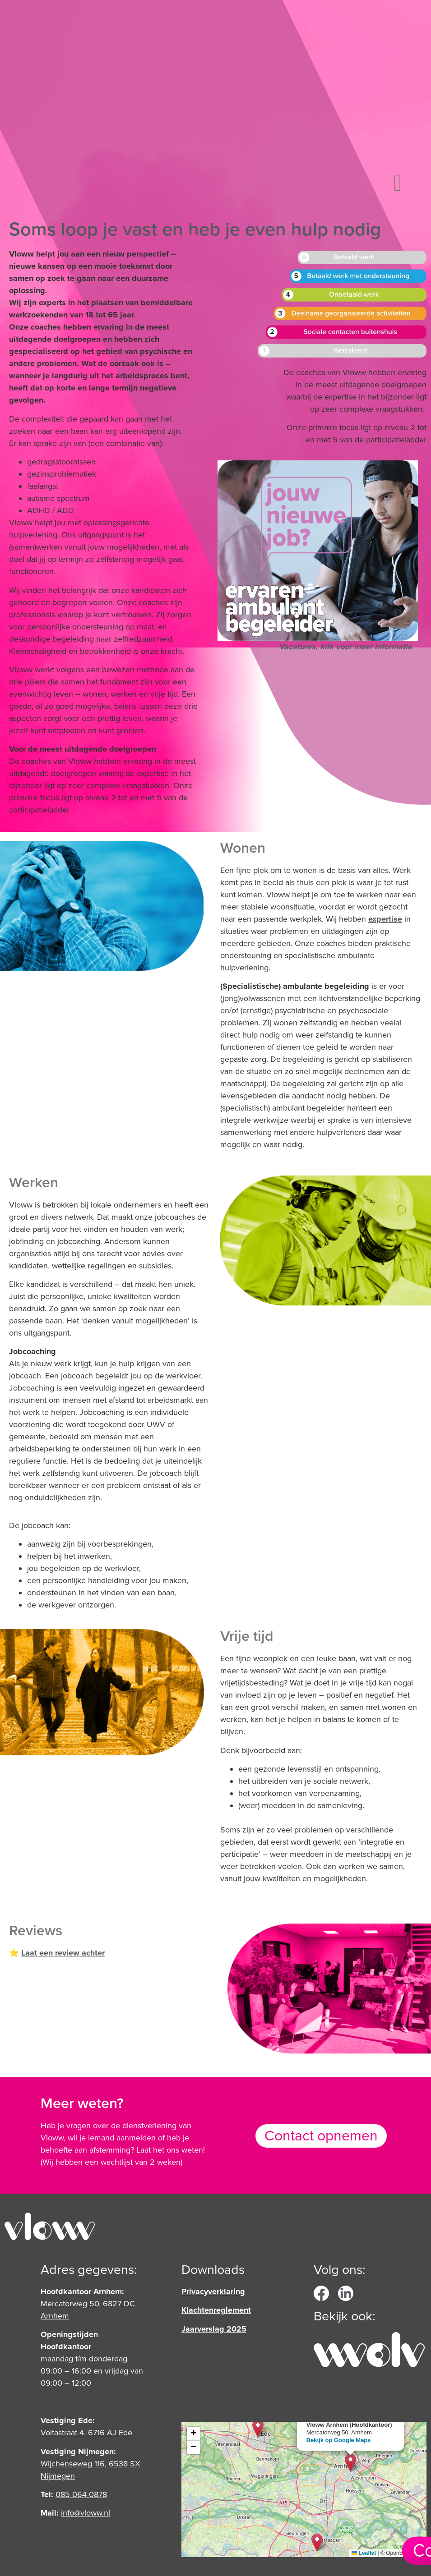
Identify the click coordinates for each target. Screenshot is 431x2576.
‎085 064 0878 (81, 2494)
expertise (385, 919)
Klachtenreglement (216, 2310)
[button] (398, 183)
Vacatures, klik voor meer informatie (345, 647)
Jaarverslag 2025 (213, 2329)
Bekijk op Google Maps (338, 2440)
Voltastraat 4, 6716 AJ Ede (86, 2433)
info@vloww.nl (85, 2513)
